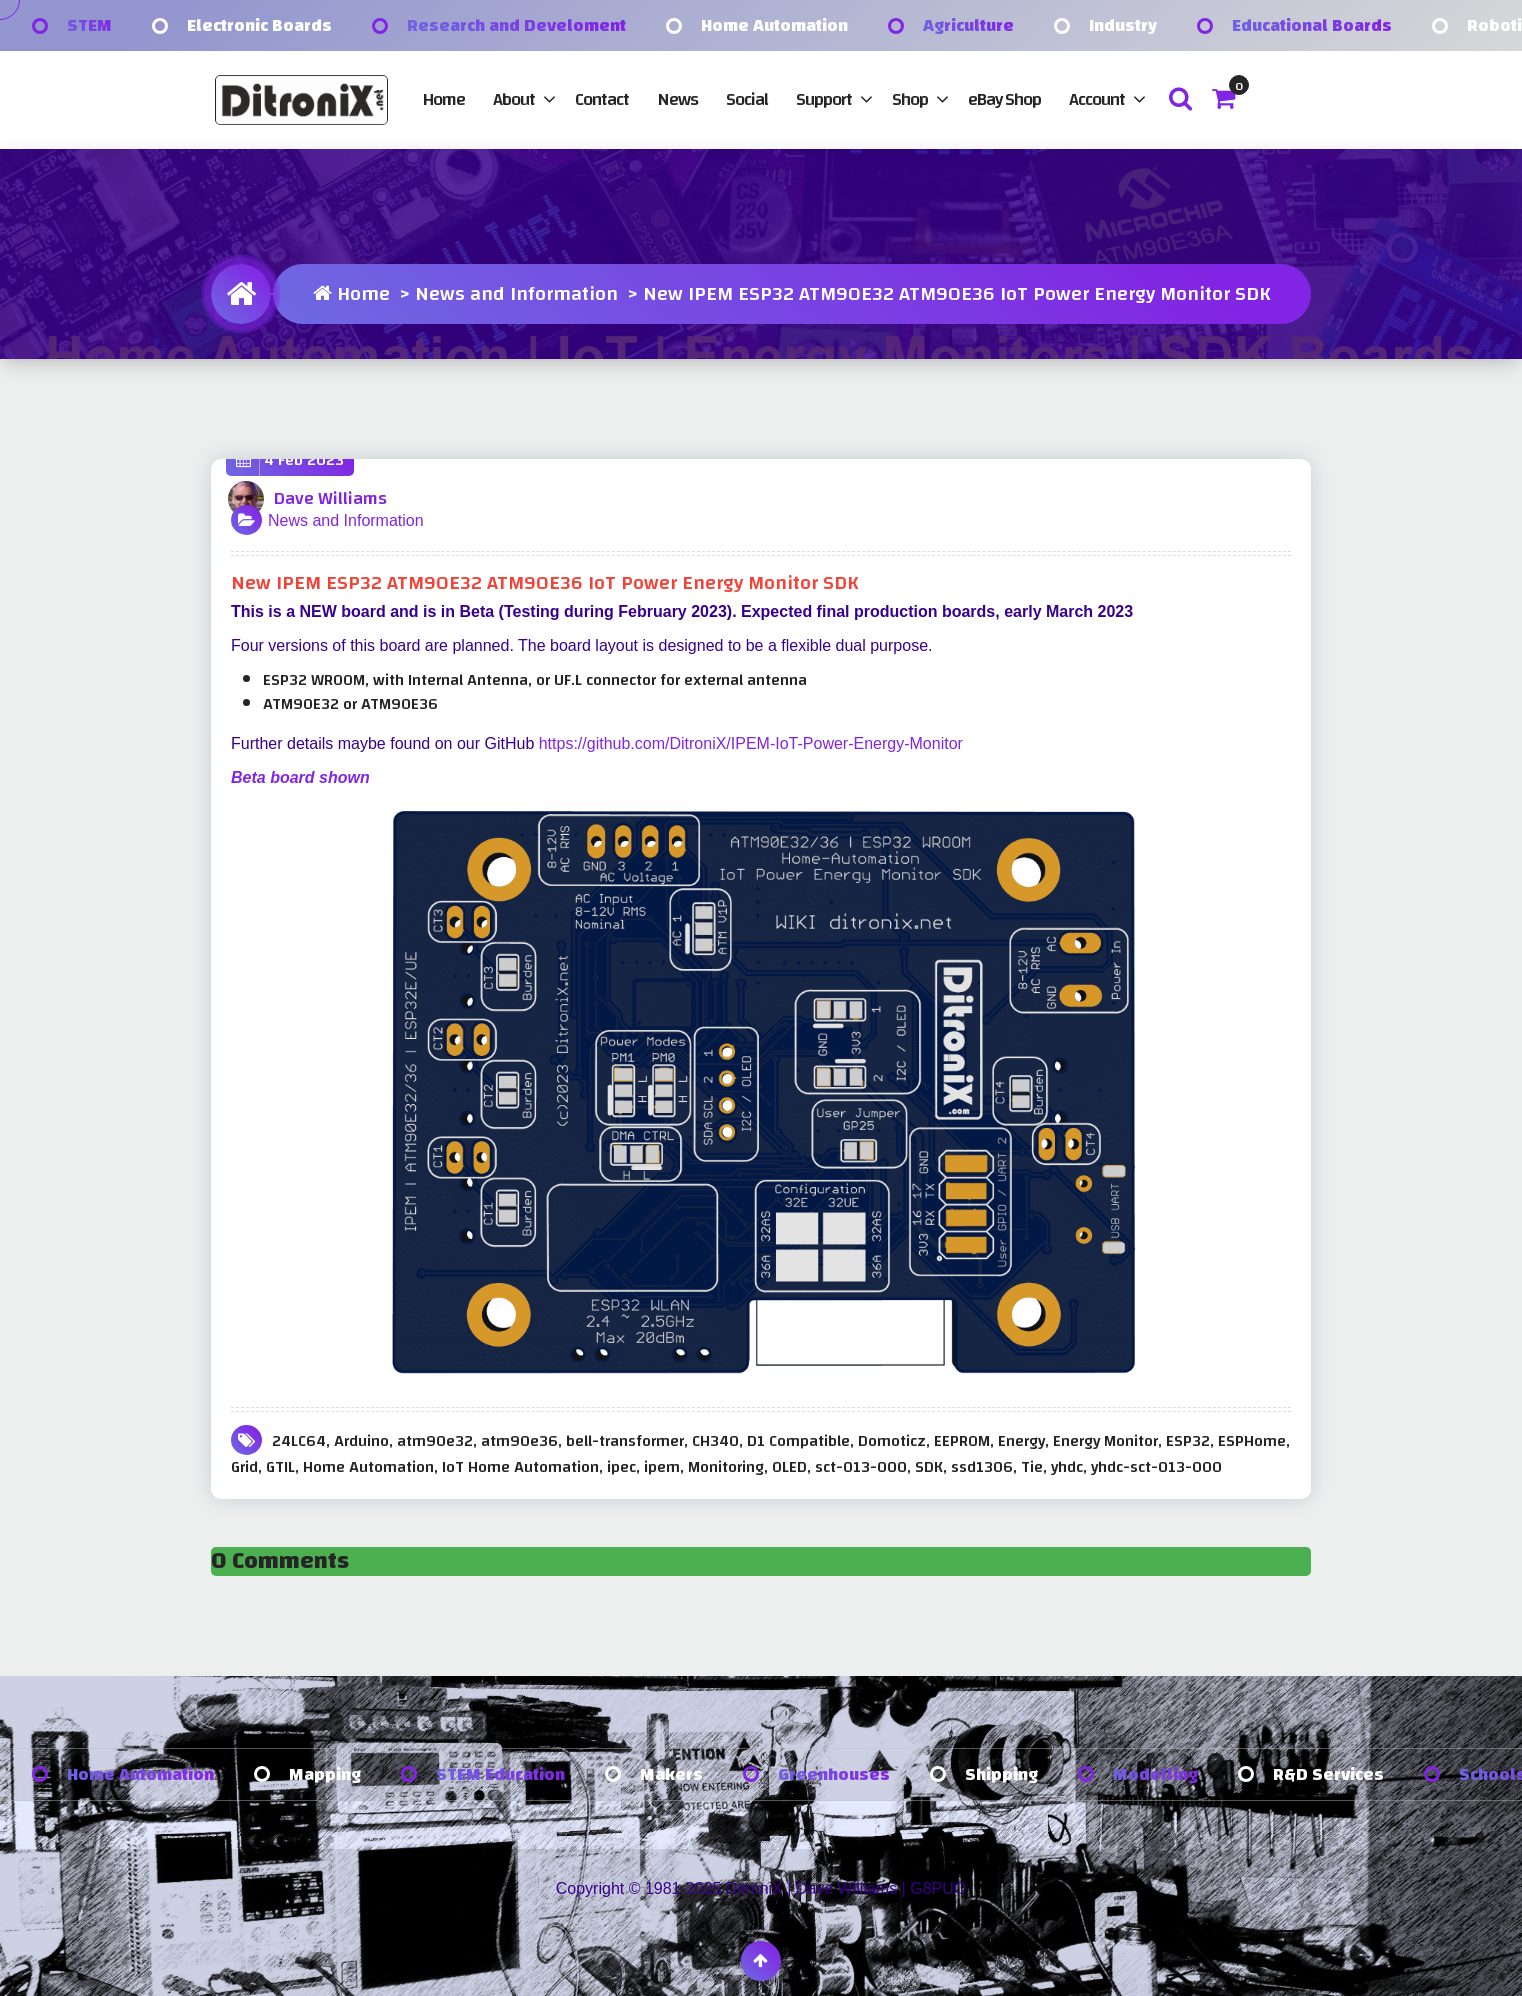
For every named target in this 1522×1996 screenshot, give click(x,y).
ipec (621, 1467)
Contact (602, 99)
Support (824, 99)
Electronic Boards (259, 25)
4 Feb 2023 (290, 460)
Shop (910, 99)
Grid (244, 1467)
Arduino (361, 1441)
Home (444, 99)
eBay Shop (1004, 99)
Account (1097, 99)
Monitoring (726, 1467)
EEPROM (962, 1441)
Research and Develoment (516, 25)
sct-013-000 (861, 1467)
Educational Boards (1312, 25)
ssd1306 (982, 1467)
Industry (1123, 25)
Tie (1032, 1467)
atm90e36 (519, 1441)
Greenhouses (834, 1774)
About (514, 99)
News (677, 99)
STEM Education (500, 1774)
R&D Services (1328, 1774)
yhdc (1067, 1467)
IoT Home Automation (520, 1467)
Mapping (325, 1774)
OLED (789, 1467)
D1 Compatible (798, 1441)
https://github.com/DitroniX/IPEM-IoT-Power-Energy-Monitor (751, 743)
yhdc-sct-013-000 (1156, 1467)
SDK (929, 1467)
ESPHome (1252, 1441)
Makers (671, 1774)
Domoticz (892, 1441)
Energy (1021, 1441)
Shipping (1001, 1774)
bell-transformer (625, 1441)
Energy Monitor (1105, 1441)
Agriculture (968, 25)
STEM (89, 25)
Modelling (1155, 1774)
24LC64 (299, 1441)
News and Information (516, 293)
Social (747, 99)
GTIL (280, 1467)
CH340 (715, 1441)
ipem (662, 1467)
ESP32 (1188, 1441)
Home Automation (774, 25)
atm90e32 (435, 1441)
